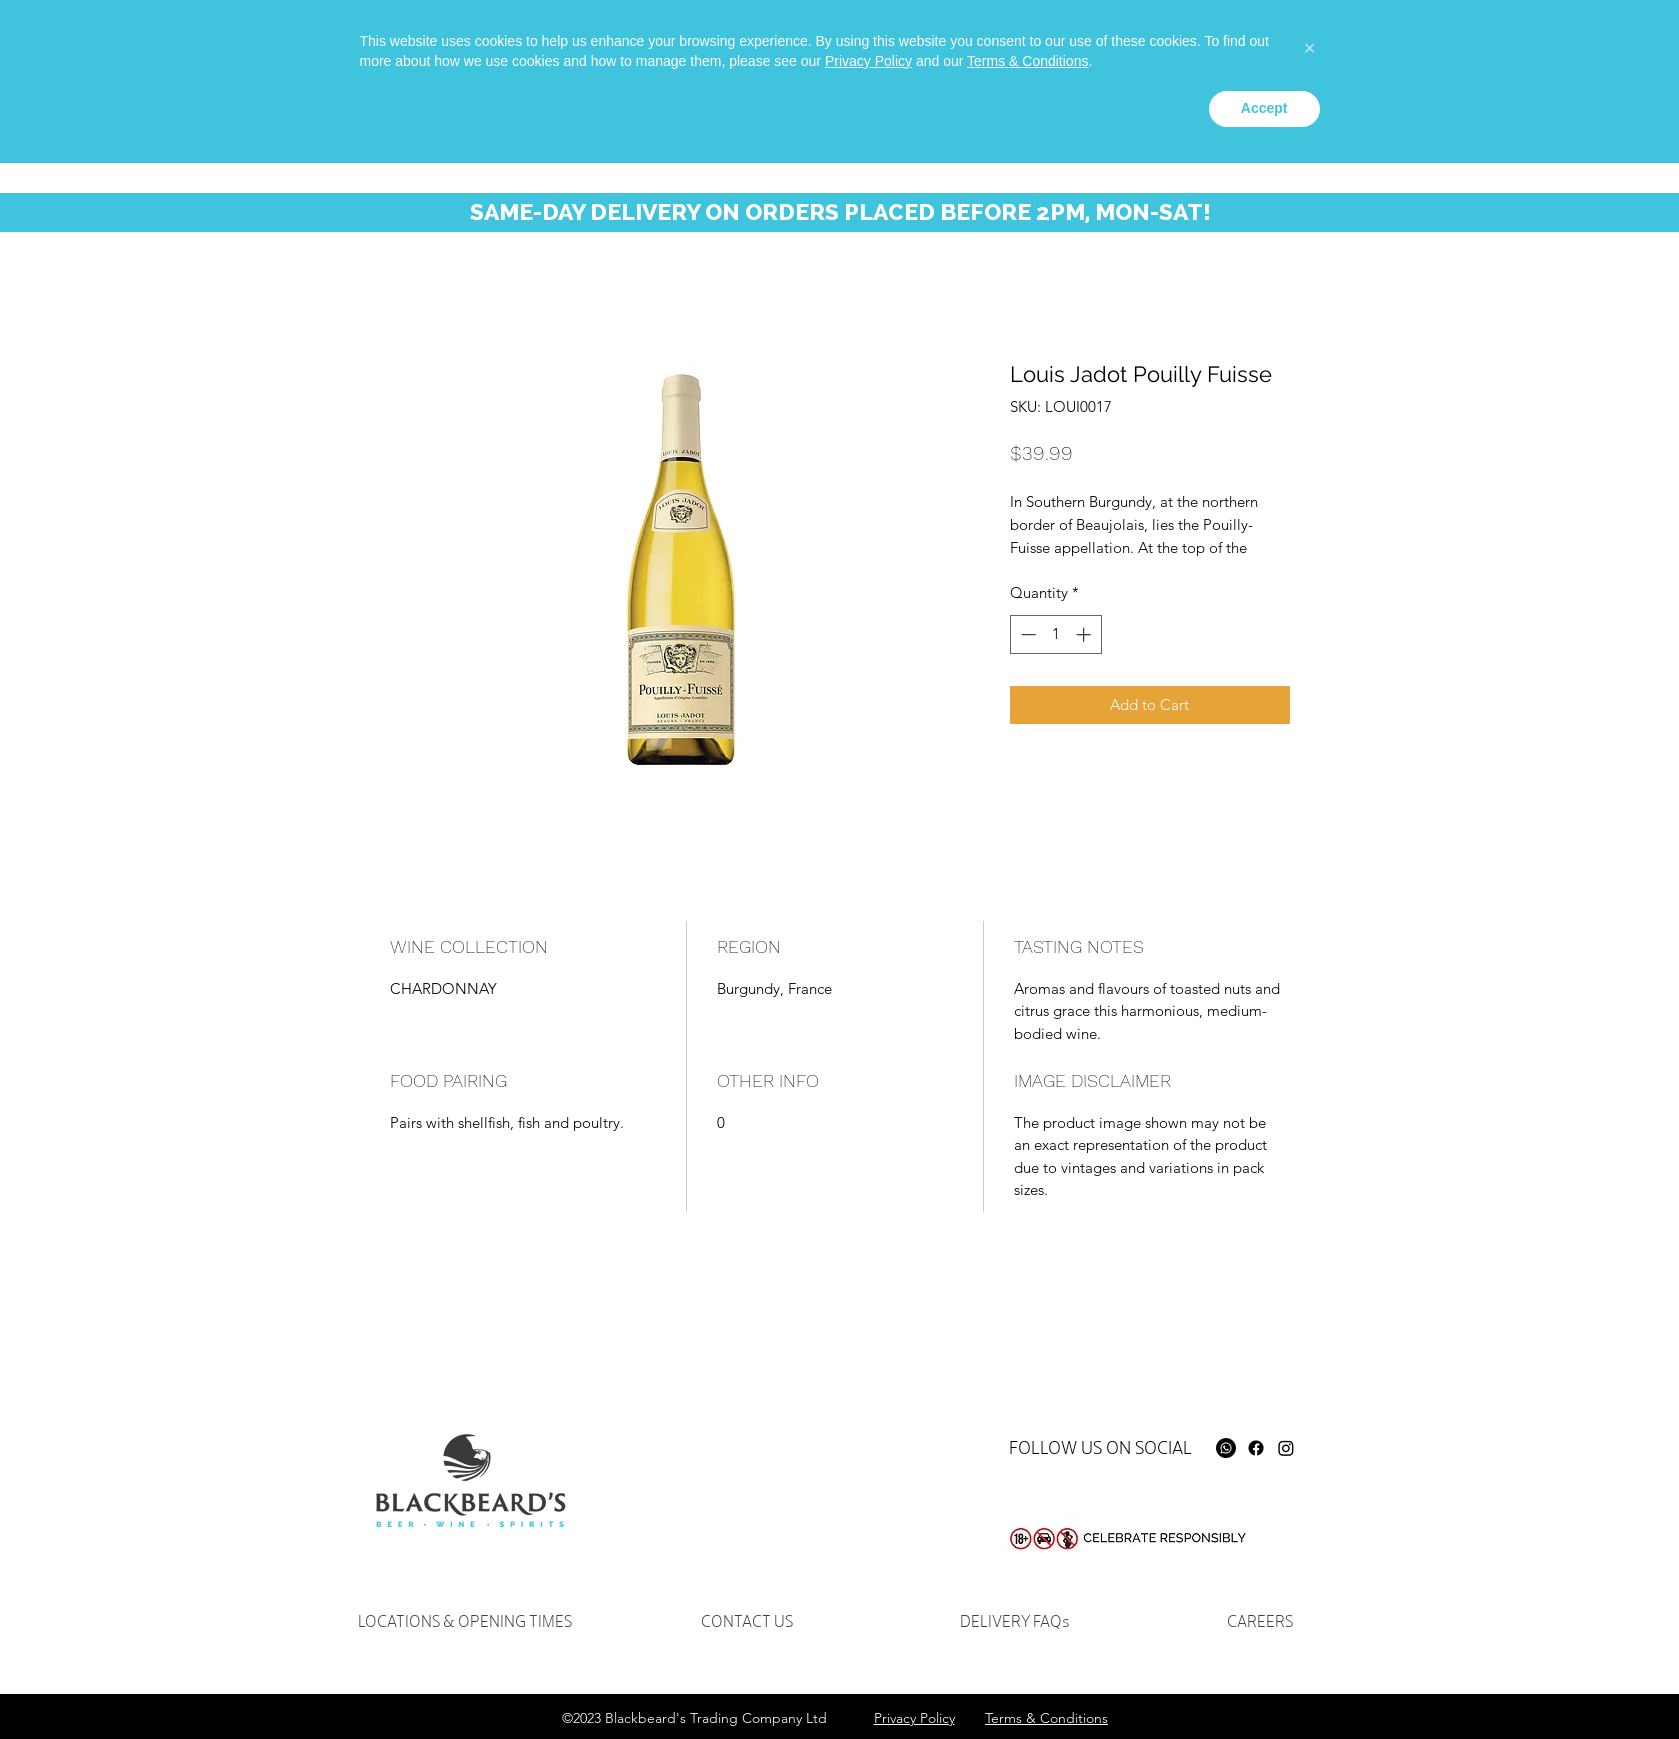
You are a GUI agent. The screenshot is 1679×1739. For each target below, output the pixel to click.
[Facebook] (1256, 1448)
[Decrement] (1026, 634)
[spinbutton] (1055, 634)
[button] (1546, 58)
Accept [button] (1264, 1684)
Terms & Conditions (1027, 1637)
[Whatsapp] (1196, 46)
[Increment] (1085, 634)
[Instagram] (1286, 1448)
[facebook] (1226, 46)
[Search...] (1383, 55)
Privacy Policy (868, 1637)
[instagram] (1256, 46)
